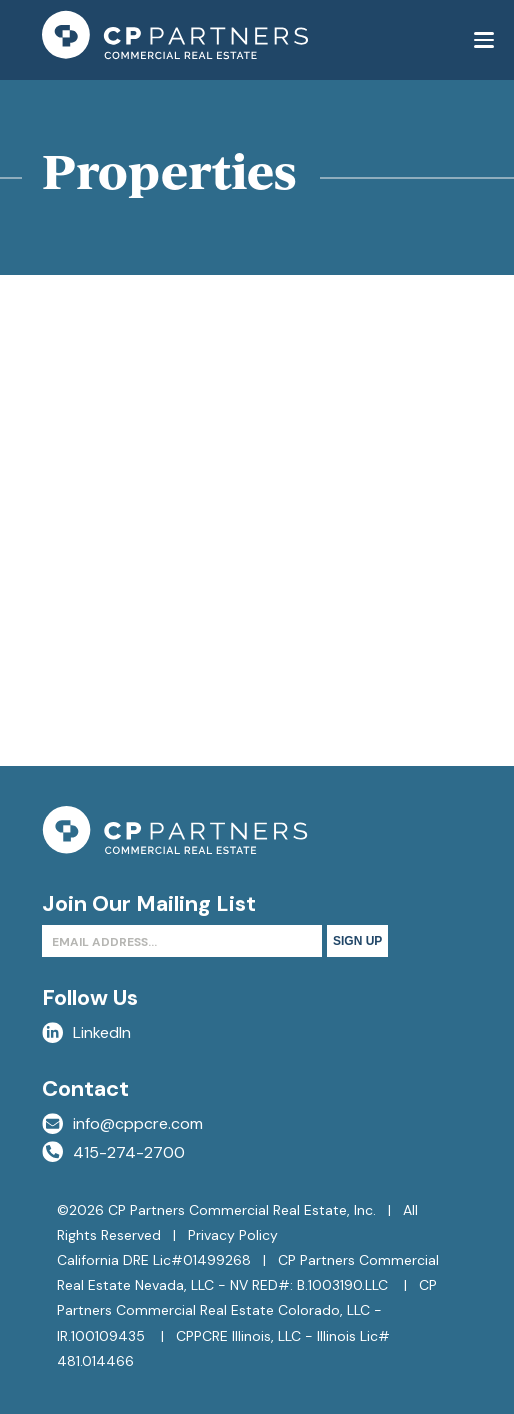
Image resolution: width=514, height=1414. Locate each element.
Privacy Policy (233, 1235)
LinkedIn (86, 1032)
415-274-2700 (113, 1152)
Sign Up (357, 941)
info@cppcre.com (122, 1123)
